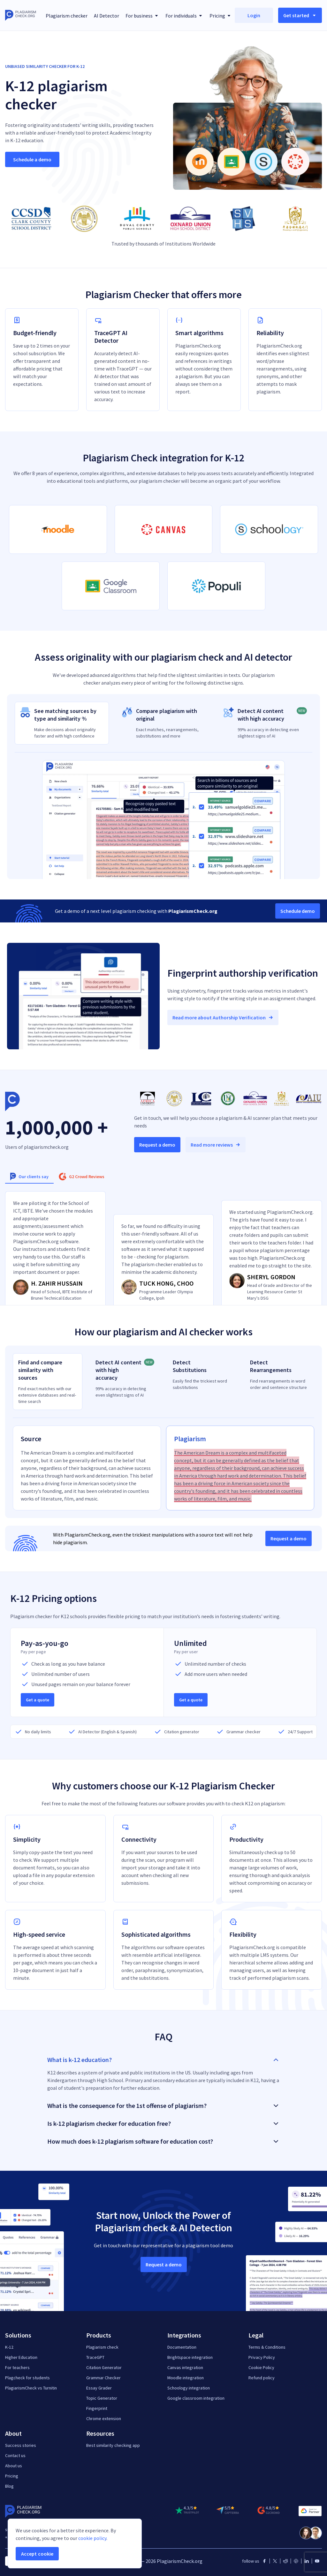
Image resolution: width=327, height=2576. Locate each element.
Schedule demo (297, 911)
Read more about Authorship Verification (222, 1017)
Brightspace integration (190, 2357)
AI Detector (106, 15)
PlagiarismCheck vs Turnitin (31, 2388)
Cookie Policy (261, 2367)
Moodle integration (185, 2378)
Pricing (11, 2476)
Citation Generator (104, 2367)
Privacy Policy (261, 2357)
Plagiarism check (102, 2347)
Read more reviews (215, 1144)
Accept (37, 2554)
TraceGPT (95, 2357)
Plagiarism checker (66, 15)
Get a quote (37, 1700)
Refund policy (261, 2378)
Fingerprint (96, 2408)
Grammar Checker (103, 2378)
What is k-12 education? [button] (163, 2060)
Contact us (15, 2455)
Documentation (181, 2347)
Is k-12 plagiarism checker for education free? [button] (163, 2123)
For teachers (17, 2367)
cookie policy (92, 2538)
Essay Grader (99, 2388)
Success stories (20, 2445)
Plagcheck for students (27, 2378)
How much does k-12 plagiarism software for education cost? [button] (163, 2141)
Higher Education (21, 2357)
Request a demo (157, 1144)
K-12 (9, 2347)
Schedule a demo (32, 159)
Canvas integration (185, 2367)
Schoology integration (188, 2388)
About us (13, 2466)
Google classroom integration (195, 2398)
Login (253, 15)
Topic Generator (101, 2398)
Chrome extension (103, 2418)
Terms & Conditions (266, 2347)
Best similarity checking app (113, 2445)
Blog (9, 2486)
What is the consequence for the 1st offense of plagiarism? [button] (163, 2106)
